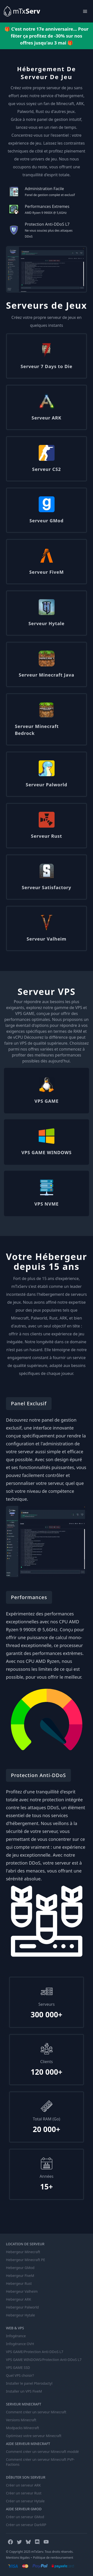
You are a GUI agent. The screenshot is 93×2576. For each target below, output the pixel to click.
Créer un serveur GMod (25, 2516)
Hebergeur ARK (18, 2299)
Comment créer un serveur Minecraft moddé (42, 2451)
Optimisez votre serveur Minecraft (34, 2435)
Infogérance (16, 2336)
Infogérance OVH (20, 2343)
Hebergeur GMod (20, 2267)
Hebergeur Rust (19, 2283)
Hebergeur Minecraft (23, 2251)
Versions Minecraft (21, 2420)
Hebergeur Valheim (22, 2291)
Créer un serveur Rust (23, 2493)
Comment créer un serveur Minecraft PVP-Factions (40, 2462)
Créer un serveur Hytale (25, 2501)
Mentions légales (18, 2557)
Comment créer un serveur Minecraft (36, 2412)
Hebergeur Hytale (20, 2315)
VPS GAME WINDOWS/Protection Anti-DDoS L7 (44, 2359)
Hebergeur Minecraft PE (25, 2259)
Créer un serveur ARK (23, 2485)
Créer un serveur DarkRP (26, 2524)
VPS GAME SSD (18, 2367)
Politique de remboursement (53, 2557)
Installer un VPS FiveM (24, 2391)
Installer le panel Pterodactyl (29, 2383)
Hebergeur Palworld (22, 2307)
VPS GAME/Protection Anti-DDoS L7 (34, 2351)
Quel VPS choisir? (20, 2375)
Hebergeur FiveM (20, 2275)
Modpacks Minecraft (22, 2427)
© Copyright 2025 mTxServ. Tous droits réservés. (39, 2552)
